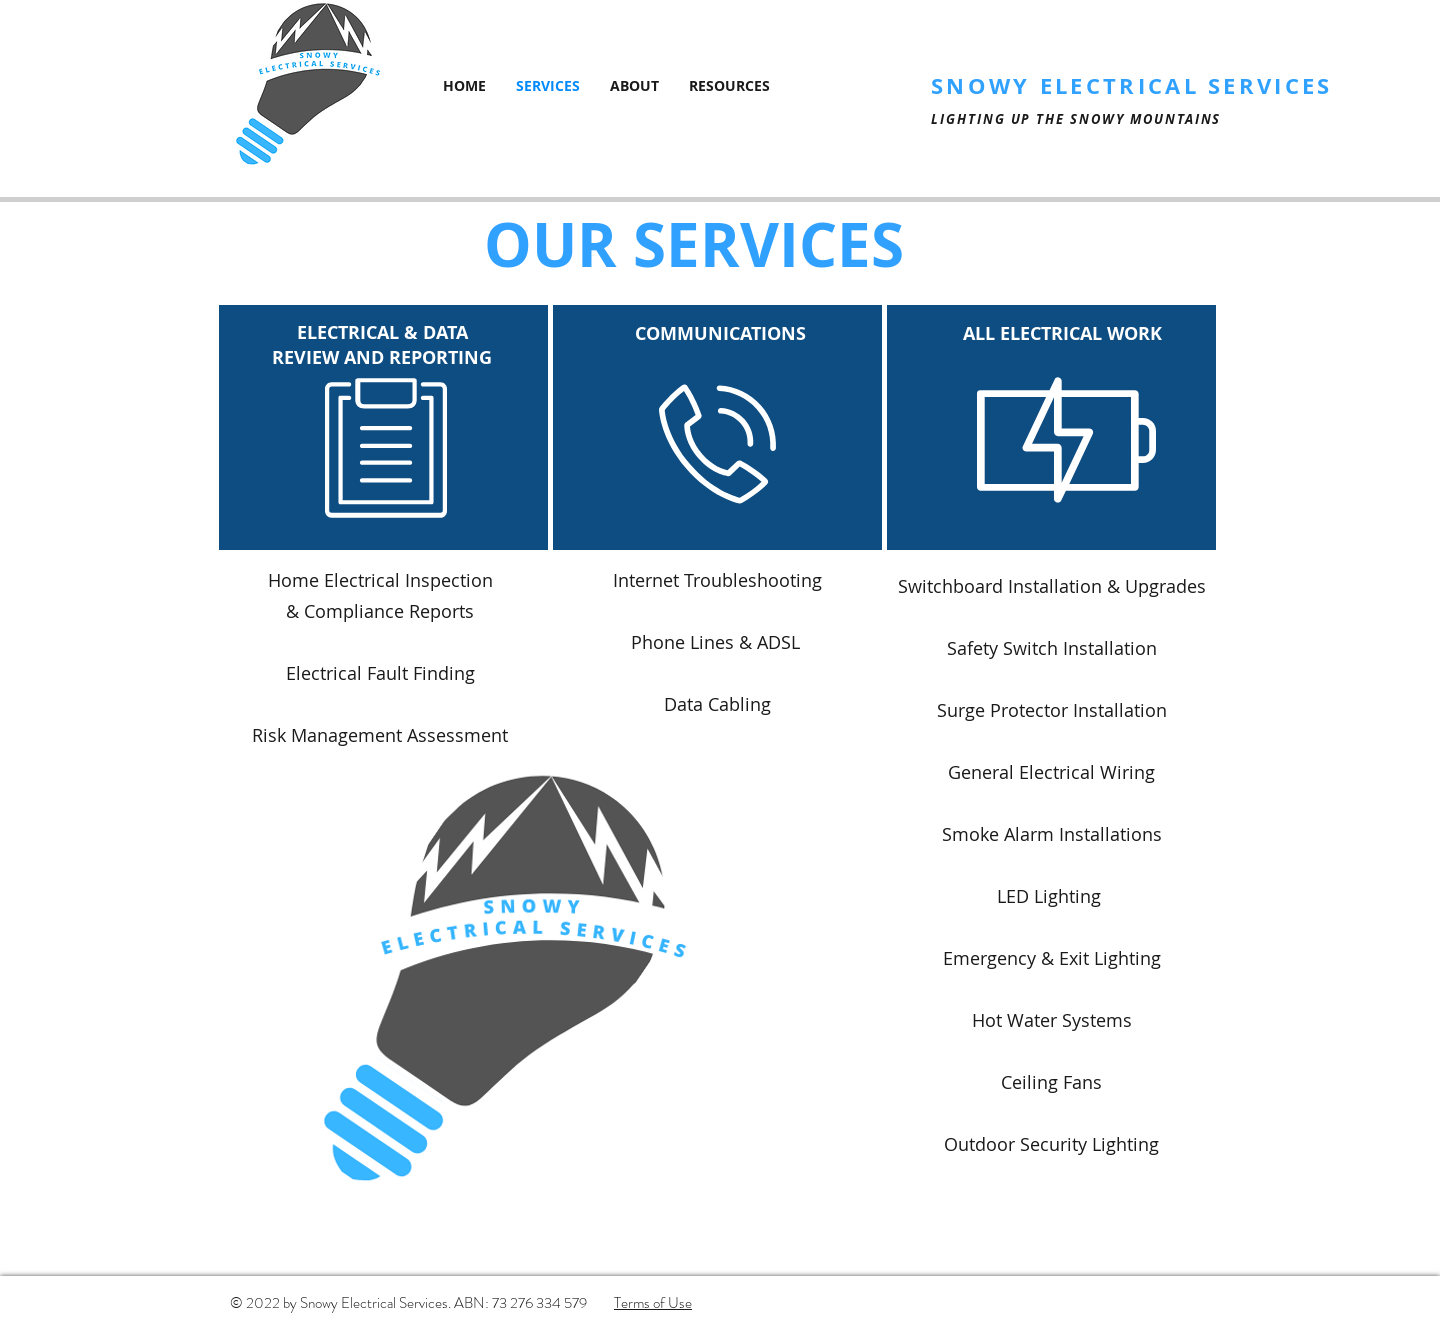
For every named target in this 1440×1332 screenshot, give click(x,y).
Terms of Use (653, 1303)
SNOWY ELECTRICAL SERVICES (1132, 85)
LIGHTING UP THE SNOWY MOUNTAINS (1076, 119)
